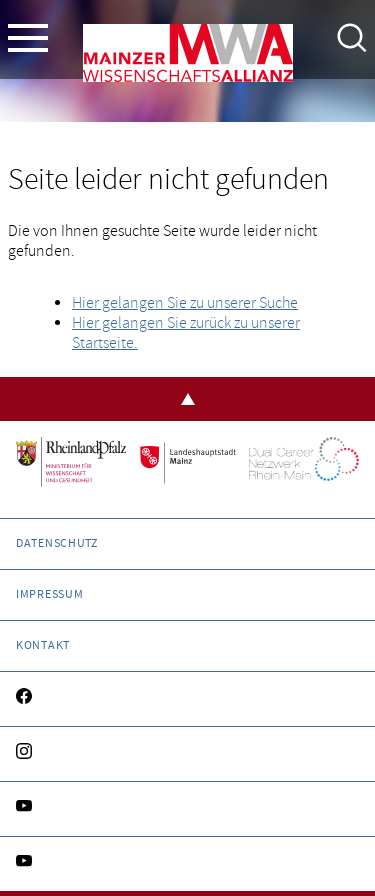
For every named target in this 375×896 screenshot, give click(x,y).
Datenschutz (57, 543)
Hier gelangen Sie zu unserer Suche (185, 303)
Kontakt (43, 645)
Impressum (49, 594)
